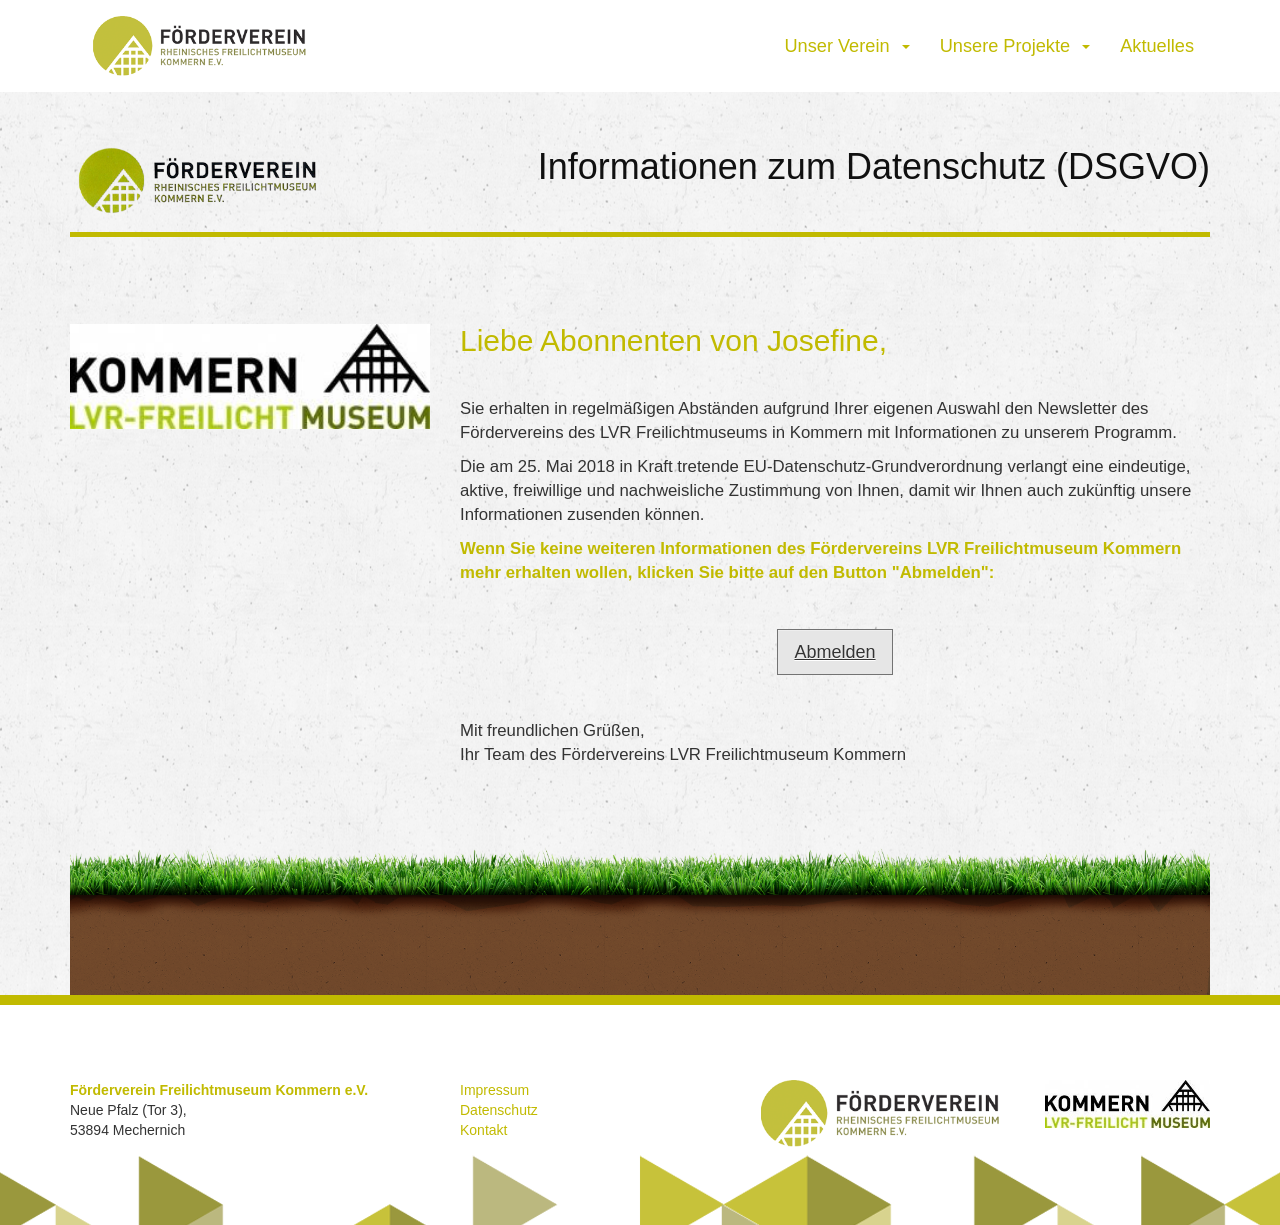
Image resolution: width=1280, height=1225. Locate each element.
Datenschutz (499, 1110)
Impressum (494, 1090)
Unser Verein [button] (846, 46)
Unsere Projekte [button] (1015, 46)
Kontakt (483, 1130)
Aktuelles (1157, 46)
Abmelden (834, 652)
